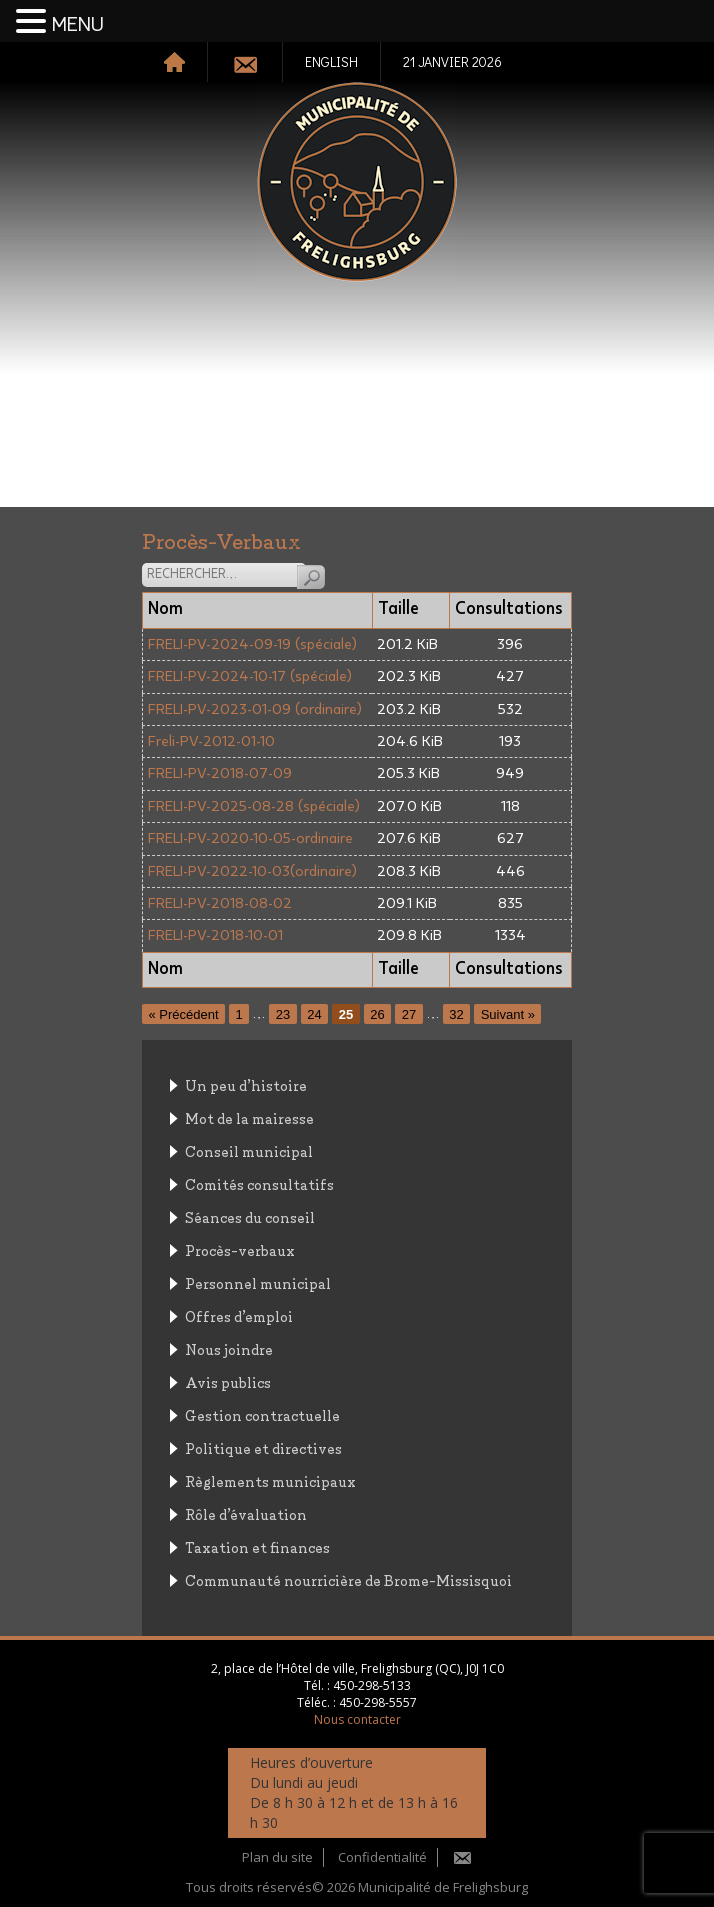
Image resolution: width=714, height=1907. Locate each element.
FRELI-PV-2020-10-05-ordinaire (250, 838)
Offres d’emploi (239, 1315)
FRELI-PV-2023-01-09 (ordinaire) (255, 709)
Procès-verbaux (240, 1249)
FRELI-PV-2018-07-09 (220, 773)
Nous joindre (229, 1348)
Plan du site (277, 1857)
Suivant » (508, 1013)
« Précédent (184, 1013)
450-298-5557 (378, 1702)
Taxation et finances (257, 1546)
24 (314, 1013)
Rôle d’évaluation (246, 1513)
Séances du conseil (250, 1216)
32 (456, 1013)
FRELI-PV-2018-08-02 (220, 903)
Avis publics (228, 1381)
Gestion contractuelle (262, 1414)
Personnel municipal (258, 1282)
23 (283, 1013)
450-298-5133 (372, 1685)
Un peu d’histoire (246, 1084)
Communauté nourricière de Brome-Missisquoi (348, 1579)
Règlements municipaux (270, 1480)
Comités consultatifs (259, 1183)
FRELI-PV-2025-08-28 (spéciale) (254, 806)
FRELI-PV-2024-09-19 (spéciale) (252, 644)
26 (377, 1013)
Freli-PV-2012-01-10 (211, 741)
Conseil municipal (249, 1150)
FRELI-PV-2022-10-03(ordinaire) (252, 871)
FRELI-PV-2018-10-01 (215, 935)
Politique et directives (263, 1447)
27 (409, 1013)
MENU (78, 25)
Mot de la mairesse (249, 1117)
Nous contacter (357, 1719)
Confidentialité (382, 1857)
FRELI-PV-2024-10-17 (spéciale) (250, 676)
